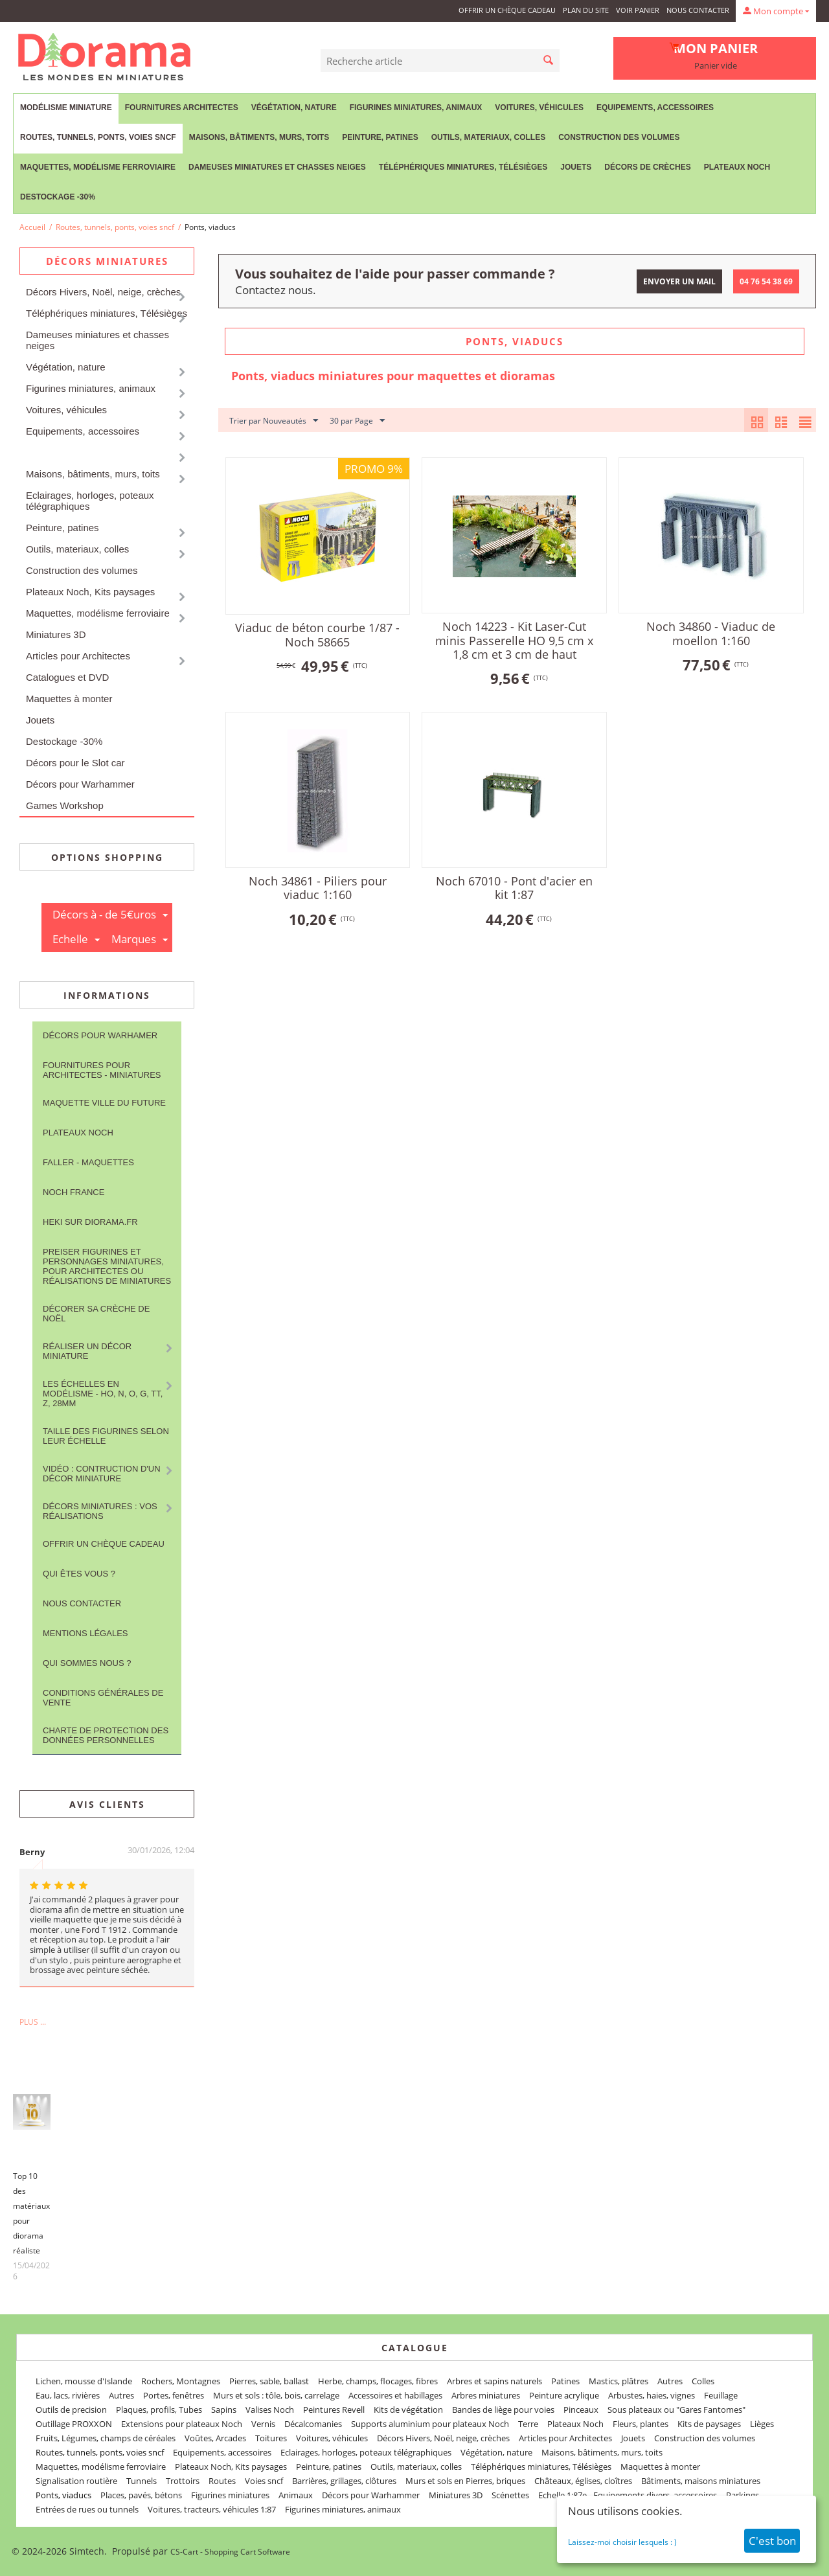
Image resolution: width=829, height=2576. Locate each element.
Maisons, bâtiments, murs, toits (259, 137)
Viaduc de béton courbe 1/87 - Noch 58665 (317, 635)
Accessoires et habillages (395, 2395)
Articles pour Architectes (78, 655)
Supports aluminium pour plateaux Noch (430, 2424)
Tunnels (141, 2481)
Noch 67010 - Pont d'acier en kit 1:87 (514, 888)
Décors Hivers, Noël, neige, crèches (103, 291)
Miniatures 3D (56, 634)
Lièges (762, 2424)
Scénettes (510, 2495)
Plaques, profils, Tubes (159, 2409)
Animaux (295, 2495)
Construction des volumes (618, 137)
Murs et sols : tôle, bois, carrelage (276, 2395)
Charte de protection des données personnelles (105, 1735)
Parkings (742, 2495)
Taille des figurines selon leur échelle (106, 1436)
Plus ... (32, 2021)
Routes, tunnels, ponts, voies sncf (98, 137)
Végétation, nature (294, 107)
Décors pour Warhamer (100, 1035)
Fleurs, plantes (640, 2424)
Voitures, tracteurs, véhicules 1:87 (212, 2509)
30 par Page (357, 421)
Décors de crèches (647, 167)
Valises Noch (269, 2409)
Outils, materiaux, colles (488, 137)
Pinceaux (580, 2409)
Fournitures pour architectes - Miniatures (102, 1070)
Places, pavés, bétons (141, 2495)
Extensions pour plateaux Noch (181, 2424)
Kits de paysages (709, 2424)
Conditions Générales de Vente (103, 1697)
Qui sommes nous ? (87, 1663)
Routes (222, 2481)
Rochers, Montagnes (180, 2381)
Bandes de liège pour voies (503, 2409)
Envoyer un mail (679, 281)
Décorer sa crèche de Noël (96, 1313)
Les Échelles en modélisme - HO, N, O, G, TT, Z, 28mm (103, 1393)
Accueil (32, 227)
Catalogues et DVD (67, 677)
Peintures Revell (334, 2409)
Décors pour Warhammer (80, 784)
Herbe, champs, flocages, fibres (378, 2381)
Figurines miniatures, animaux (416, 107)
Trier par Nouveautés (273, 421)
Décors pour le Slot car (75, 762)
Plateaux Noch (737, 167)
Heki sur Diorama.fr (90, 1222)
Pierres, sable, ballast (269, 2381)
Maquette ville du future (104, 1103)
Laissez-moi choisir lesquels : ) (622, 2542)
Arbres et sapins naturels (494, 2381)
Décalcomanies (313, 2424)
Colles (703, 2381)
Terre (528, 2424)
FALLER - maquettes (88, 1162)
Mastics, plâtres (618, 2381)
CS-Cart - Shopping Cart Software (230, 2551)
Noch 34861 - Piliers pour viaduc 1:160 (318, 888)
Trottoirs (182, 2481)
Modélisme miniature (66, 107)
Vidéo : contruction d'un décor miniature (102, 1473)
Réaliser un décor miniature (87, 1351)
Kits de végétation (408, 2409)
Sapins (223, 2409)
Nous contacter (697, 10)
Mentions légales (85, 1633)
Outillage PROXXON (74, 2424)
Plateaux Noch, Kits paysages (90, 591)
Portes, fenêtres (173, 2395)
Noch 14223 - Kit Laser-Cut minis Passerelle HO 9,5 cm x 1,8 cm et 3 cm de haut (514, 640)
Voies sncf (264, 2481)
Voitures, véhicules (539, 107)
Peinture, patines (380, 137)
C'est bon (772, 2540)
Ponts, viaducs (63, 2495)
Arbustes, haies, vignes (651, 2395)
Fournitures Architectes (181, 107)
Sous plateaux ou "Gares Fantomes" (676, 2409)
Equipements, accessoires (655, 107)
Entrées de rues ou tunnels (87, 2509)
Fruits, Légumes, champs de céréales (106, 2438)
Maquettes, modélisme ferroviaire (98, 167)
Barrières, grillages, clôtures (344, 2481)
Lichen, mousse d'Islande (84, 2381)
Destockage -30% (57, 196)
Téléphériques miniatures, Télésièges (463, 167)
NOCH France (73, 1192)
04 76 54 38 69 (766, 281)
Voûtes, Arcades (215, 2438)
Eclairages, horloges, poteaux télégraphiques (90, 501)
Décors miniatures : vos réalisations (100, 1511)
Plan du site (586, 10)
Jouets (575, 167)
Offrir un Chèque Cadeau (507, 10)
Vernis (263, 2424)
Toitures (271, 2438)
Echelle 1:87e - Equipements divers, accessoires (627, 2495)
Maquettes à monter (69, 698)
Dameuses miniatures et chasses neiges (277, 167)
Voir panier (637, 10)
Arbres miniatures (485, 2395)
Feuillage (721, 2395)
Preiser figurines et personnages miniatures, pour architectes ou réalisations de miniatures (107, 1266)
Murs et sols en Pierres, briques (465, 2481)
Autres (670, 2381)
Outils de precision (71, 2409)
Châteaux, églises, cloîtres (583, 2481)
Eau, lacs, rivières (68, 2395)
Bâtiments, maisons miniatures (700, 2481)
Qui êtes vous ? (79, 1574)
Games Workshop (65, 805)
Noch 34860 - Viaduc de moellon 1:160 (710, 633)
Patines (565, 2381)
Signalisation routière (76, 2481)
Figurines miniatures (230, 2495)
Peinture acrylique (564, 2395)
